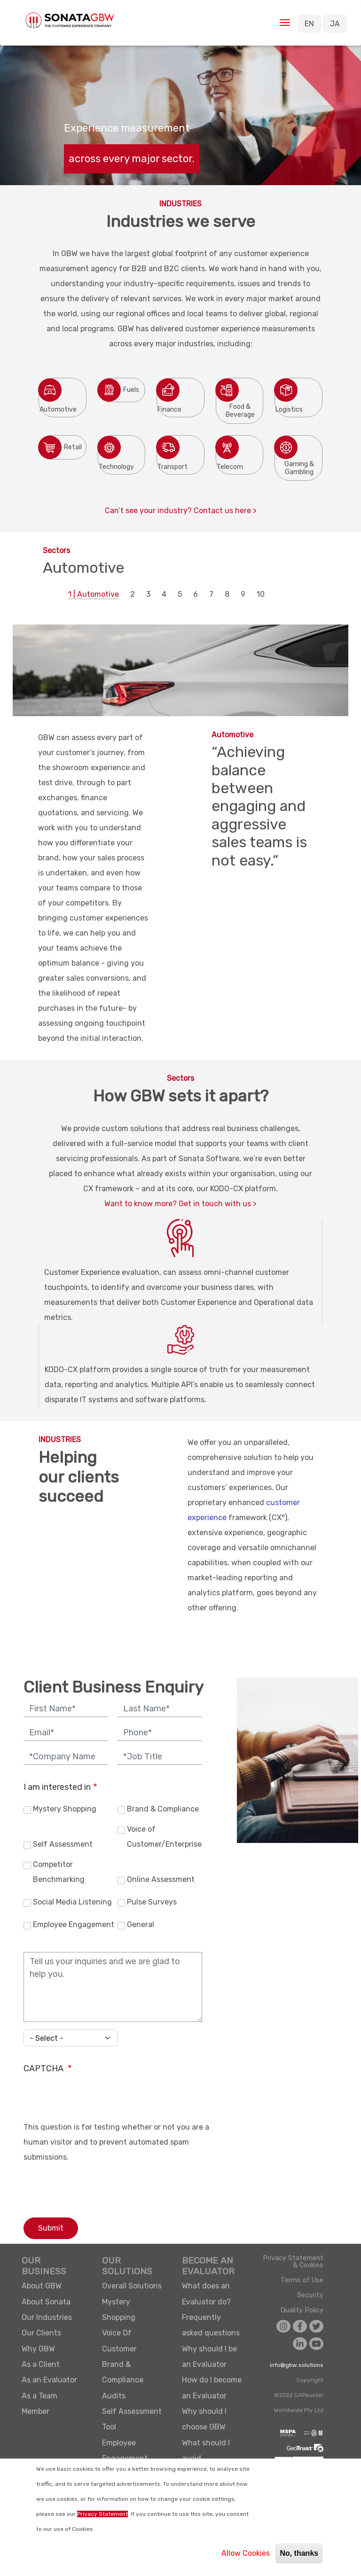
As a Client (41, 2364)
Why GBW (38, 2348)
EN (309, 23)
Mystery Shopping (64, 1808)
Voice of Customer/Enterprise (164, 1837)
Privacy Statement (102, 2514)
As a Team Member (39, 2403)
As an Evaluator (49, 2379)
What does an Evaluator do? (206, 2293)
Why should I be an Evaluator (209, 2356)
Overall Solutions (132, 2285)
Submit (50, 2228)
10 (261, 594)
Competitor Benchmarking (59, 1872)
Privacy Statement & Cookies (293, 2262)
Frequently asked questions (211, 2325)
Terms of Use (302, 2280)
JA (335, 23)
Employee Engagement (73, 1924)
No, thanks (299, 2553)
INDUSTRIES (60, 1439)
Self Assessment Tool (132, 2419)
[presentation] (95, 2101)
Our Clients (41, 2332)
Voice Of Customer (119, 2340)
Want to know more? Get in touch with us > (180, 1203)
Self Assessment (63, 1844)
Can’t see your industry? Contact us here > (181, 510)
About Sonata (46, 2301)
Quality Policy (302, 2310)
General (140, 1924)
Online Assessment (161, 1879)
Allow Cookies (245, 2553)
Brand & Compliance (163, 1808)
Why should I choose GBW (204, 2419)
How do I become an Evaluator (212, 2387)
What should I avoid (206, 2450)
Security (310, 2295)
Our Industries (47, 2317)
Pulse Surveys (152, 1901)
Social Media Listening (72, 1901)
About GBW (42, 2285)
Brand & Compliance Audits (122, 2380)
